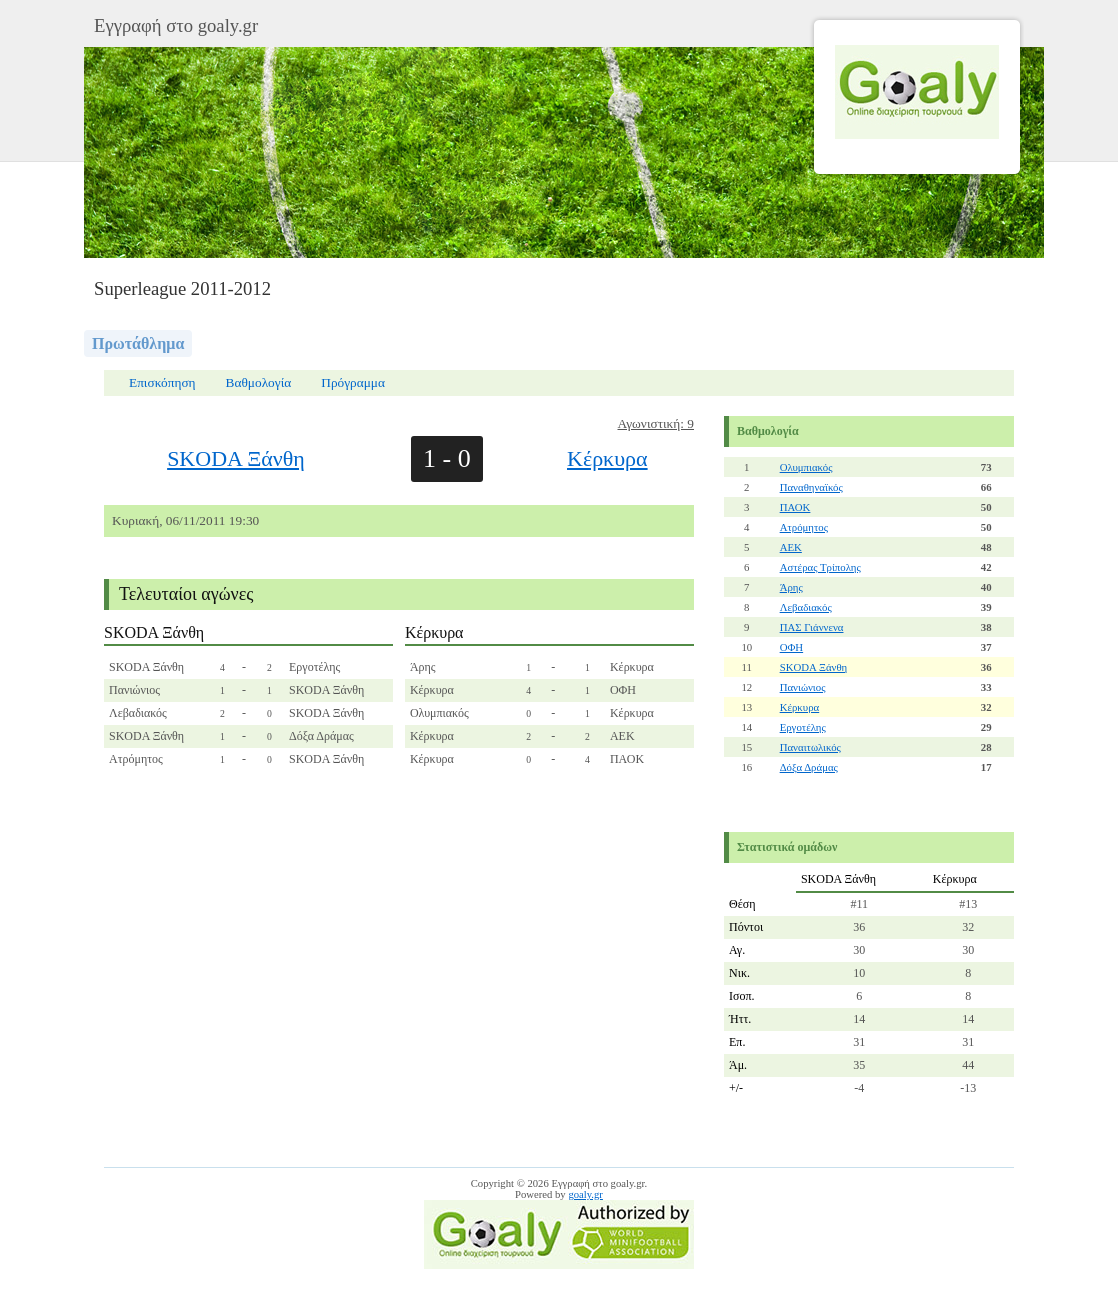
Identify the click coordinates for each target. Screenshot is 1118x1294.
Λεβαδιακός (806, 607)
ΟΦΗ (792, 647)
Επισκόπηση (162, 382)
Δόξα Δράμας (809, 767)
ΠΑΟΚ (795, 507)
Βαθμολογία (259, 382)
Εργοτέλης (803, 727)
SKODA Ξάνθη (236, 458)
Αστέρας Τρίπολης (820, 567)
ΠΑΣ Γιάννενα (812, 627)
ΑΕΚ (791, 547)
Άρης (791, 587)
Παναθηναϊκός (811, 487)
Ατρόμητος (804, 527)
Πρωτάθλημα (138, 343)
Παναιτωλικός (810, 747)
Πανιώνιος (803, 687)
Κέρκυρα (607, 458)
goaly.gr (585, 1194)
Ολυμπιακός (806, 467)
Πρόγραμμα (353, 382)
